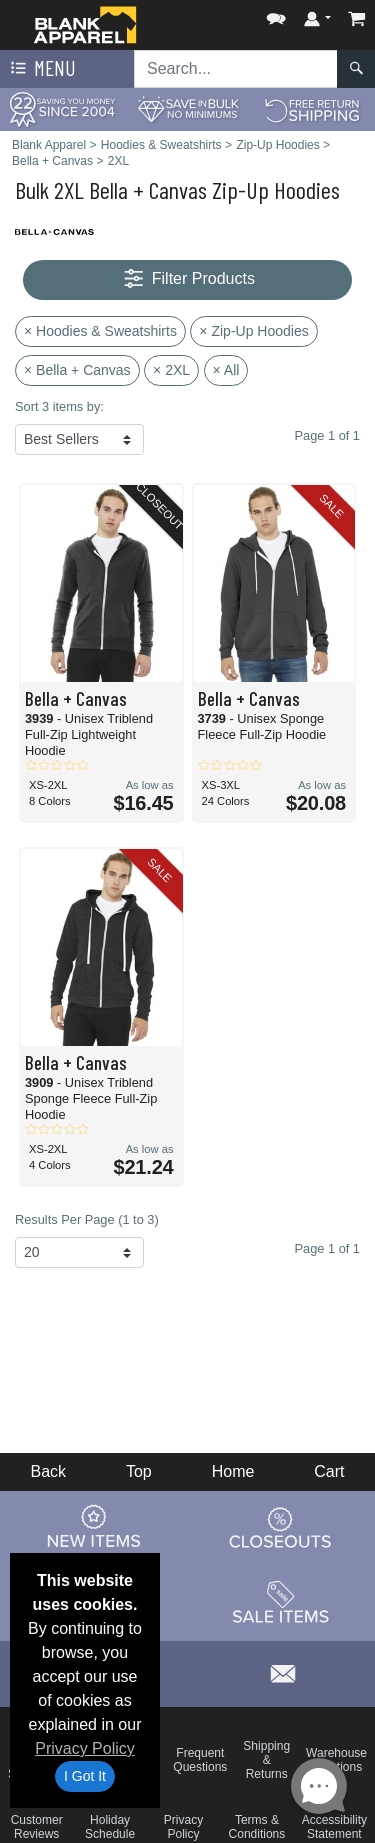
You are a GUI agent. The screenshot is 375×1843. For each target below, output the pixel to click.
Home (233, 1471)
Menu (41, 69)
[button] (276, 14)
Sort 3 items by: (59, 406)
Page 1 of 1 (327, 1248)
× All (226, 370)
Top (139, 1471)
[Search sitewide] (236, 69)
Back (48, 1471)
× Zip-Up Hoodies (253, 331)
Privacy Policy (85, 1748)
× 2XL (171, 370)
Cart (329, 1471)
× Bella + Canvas (77, 370)
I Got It (85, 1776)
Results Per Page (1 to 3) (87, 1219)
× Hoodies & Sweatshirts (100, 331)
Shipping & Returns (266, 1760)
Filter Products (187, 279)
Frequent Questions (200, 1760)
